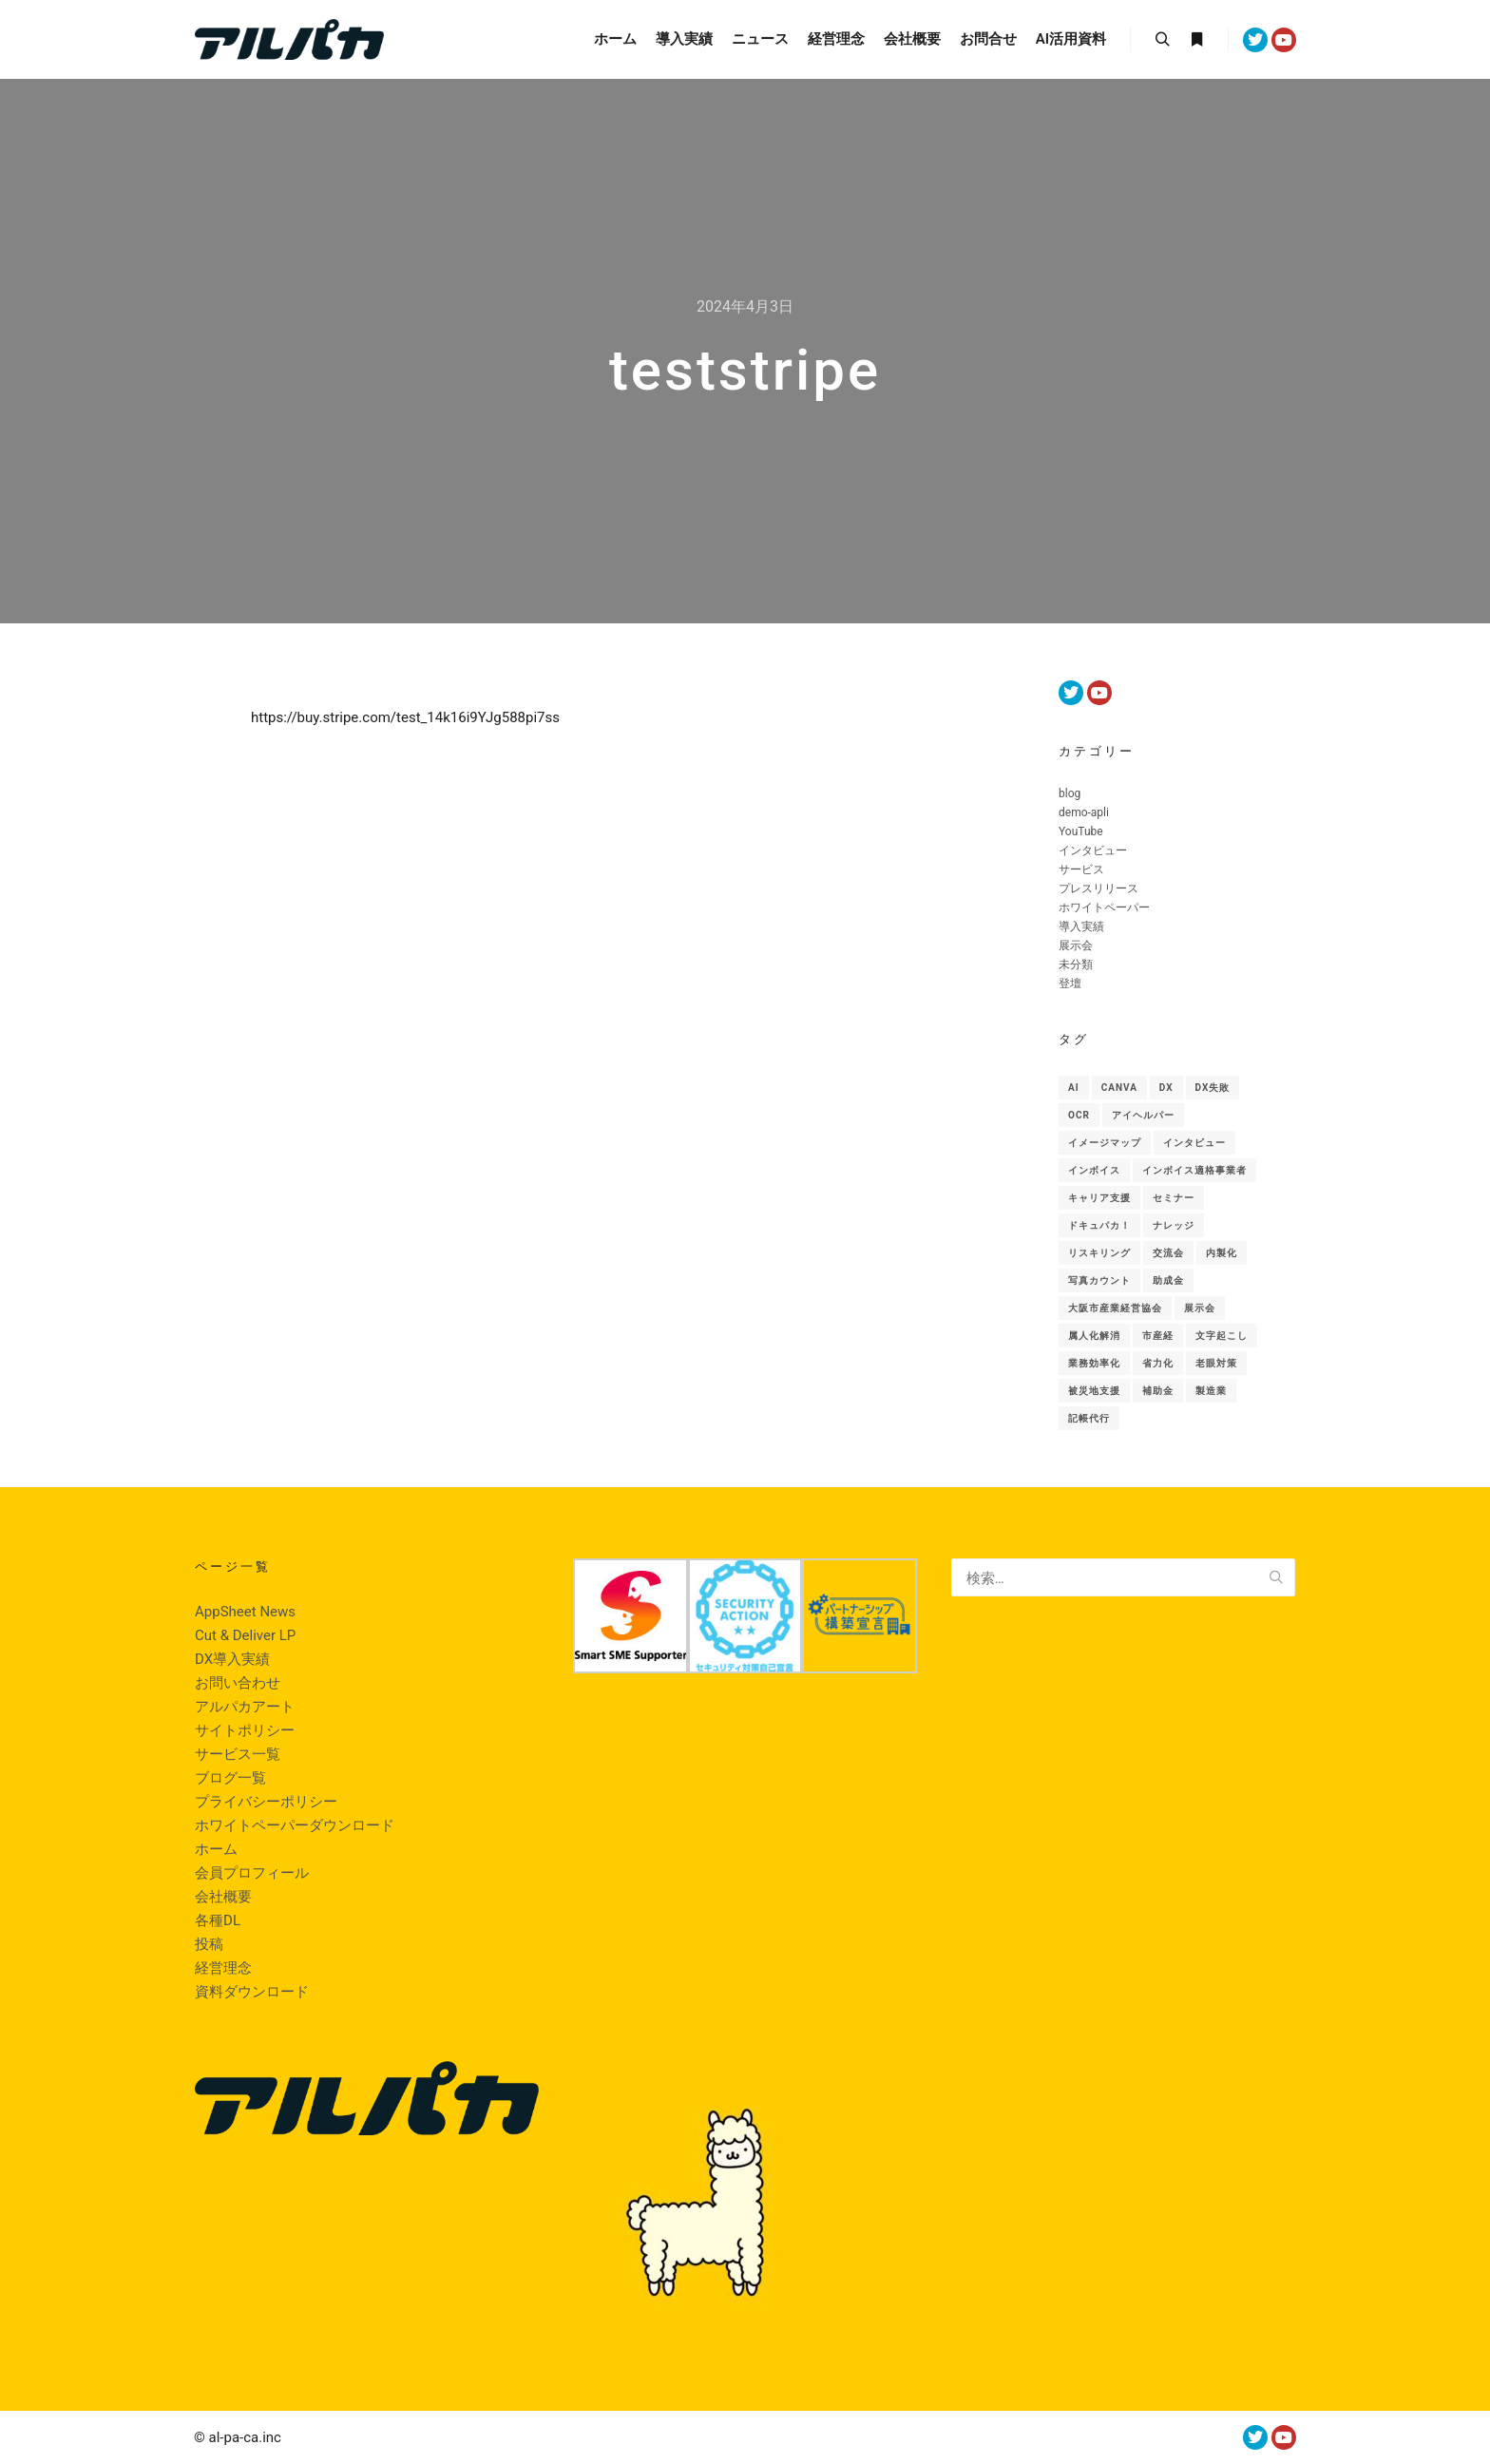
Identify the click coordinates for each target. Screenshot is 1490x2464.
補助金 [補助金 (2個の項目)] (1158, 1390)
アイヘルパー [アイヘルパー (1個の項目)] (1143, 1115)
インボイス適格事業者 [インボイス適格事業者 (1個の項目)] (1194, 1170)
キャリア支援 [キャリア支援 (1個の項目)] (1099, 1198)
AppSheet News (245, 1611)
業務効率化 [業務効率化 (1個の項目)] (1094, 1363)
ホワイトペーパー (1104, 907)
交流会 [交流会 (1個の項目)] (1168, 1253)
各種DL (217, 1920)
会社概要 (223, 1896)
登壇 (1070, 983)
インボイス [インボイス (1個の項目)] (1094, 1170)
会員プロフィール (252, 1872)
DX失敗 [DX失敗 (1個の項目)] (1213, 1087)
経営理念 (223, 1968)
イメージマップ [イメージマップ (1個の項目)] (1104, 1142)
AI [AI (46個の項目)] (1073, 1087)
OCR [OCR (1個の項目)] (1079, 1115)
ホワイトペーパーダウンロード (294, 1825)
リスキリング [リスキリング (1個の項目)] (1099, 1253)
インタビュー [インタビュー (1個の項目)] (1194, 1142)
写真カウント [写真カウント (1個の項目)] (1099, 1280)
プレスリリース (1098, 888)
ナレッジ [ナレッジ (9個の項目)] (1173, 1225)
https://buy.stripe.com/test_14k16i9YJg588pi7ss (405, 717)
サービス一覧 (237, 1754)
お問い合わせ (237, 1682)
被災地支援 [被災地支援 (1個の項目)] (1094, 1390)
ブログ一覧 (230, 1777)
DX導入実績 (232, 1659)
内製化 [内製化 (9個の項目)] (1221, 1253)
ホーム (216, 1849)
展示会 (1076, 945)
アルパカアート (245, 1706)
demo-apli (1084, 812)
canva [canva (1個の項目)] (1119, 1087)
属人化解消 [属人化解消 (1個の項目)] (1094, 1335)
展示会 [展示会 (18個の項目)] (1199, 1308)
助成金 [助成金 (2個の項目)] (1168, 1280)
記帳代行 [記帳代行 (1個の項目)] (1089, 1418)
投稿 (209, 1944)
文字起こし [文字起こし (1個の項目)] (1221, 1335)
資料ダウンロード (252, 1991)
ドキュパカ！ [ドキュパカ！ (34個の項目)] (1099, 1225)
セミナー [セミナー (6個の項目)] (1173, 1198)
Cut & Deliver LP (245, 1635)
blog (1069, 793)
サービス (1081, 869)
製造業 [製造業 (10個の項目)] (1211, 1390)
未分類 (1076, 964)
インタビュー (1093, 850)
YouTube (1081, 831)
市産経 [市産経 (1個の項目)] (1158, 1335)
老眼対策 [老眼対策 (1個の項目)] (1216, 1363)
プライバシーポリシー (266, 1801)
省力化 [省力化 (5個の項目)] (1158, 1363)
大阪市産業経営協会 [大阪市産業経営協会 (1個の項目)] (1115, 1308)
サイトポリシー (245, 1730)
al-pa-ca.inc (245, 2437)
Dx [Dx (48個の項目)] (1166, 1087)
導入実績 (1081, 926)
